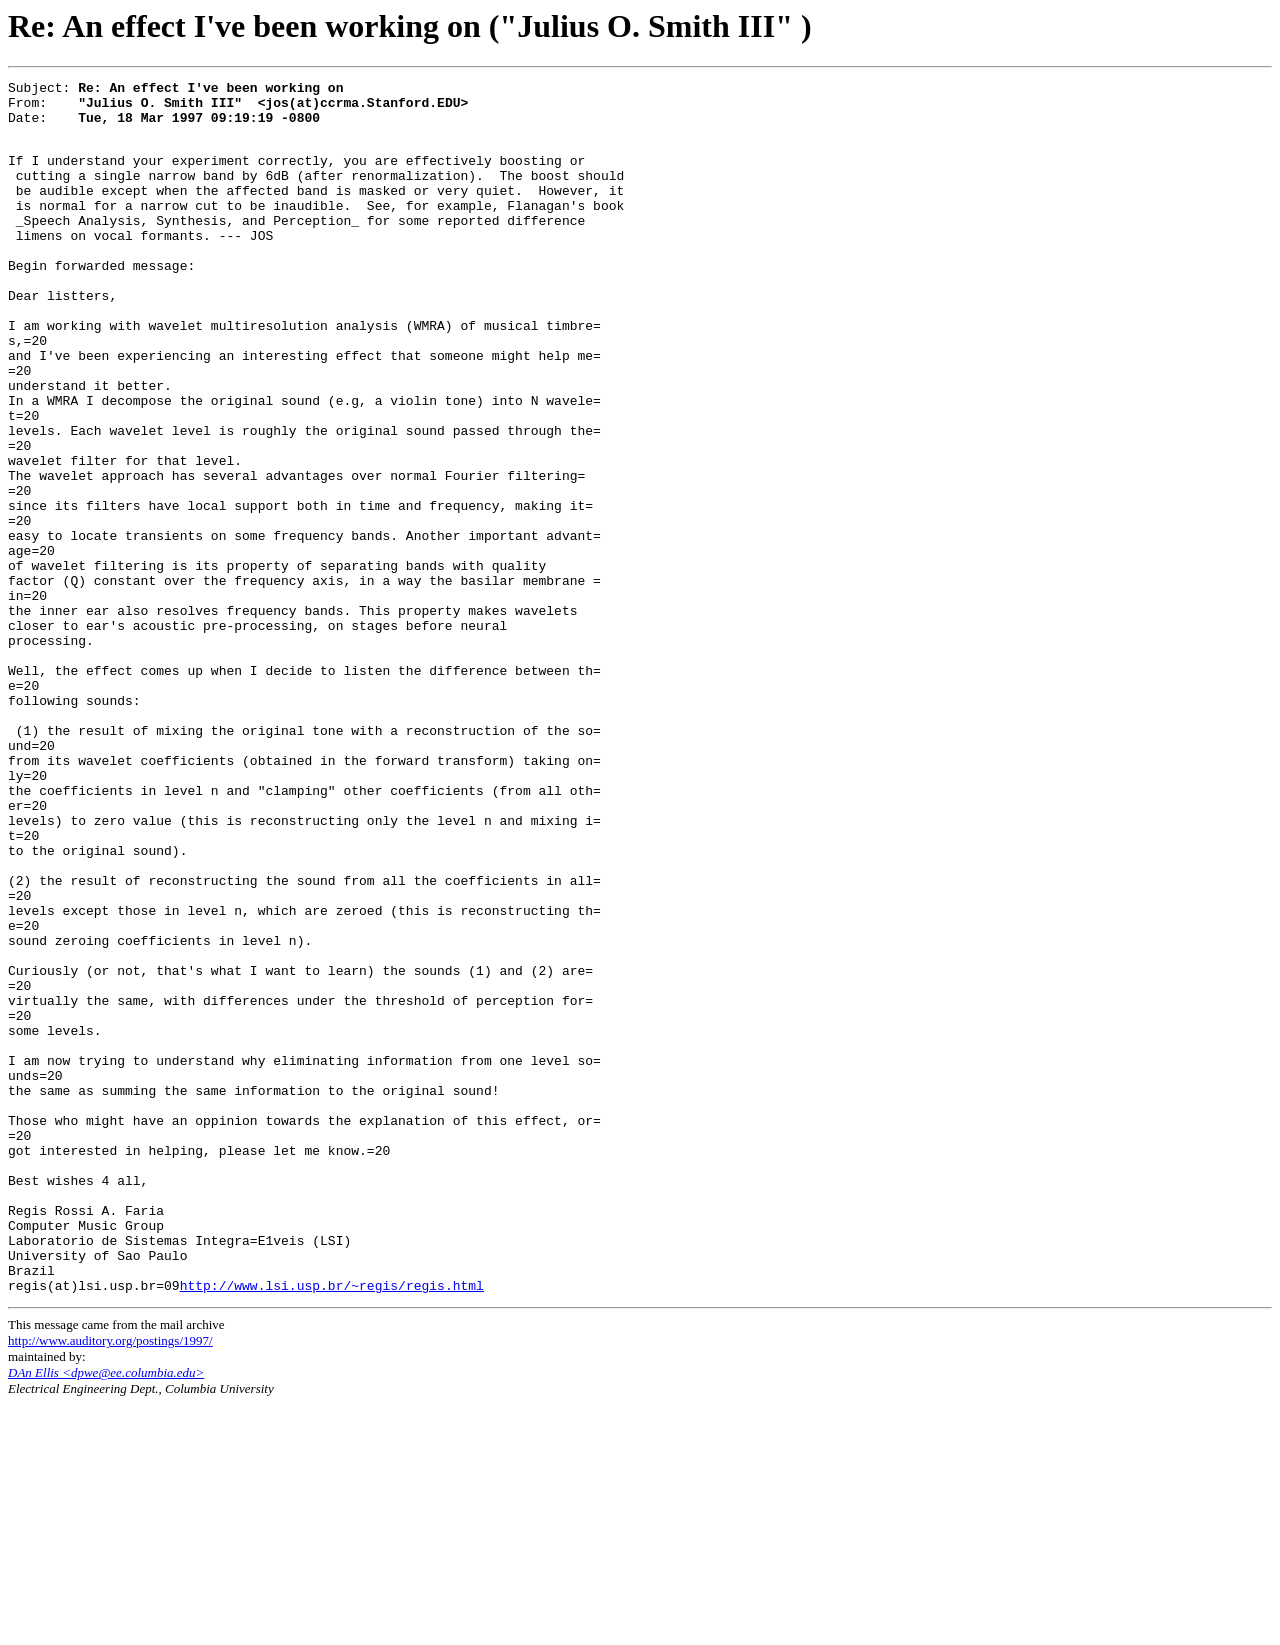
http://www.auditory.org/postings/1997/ (110, 1580)
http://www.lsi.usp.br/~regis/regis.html (332, 1525)
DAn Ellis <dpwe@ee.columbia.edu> (106, 1612)
